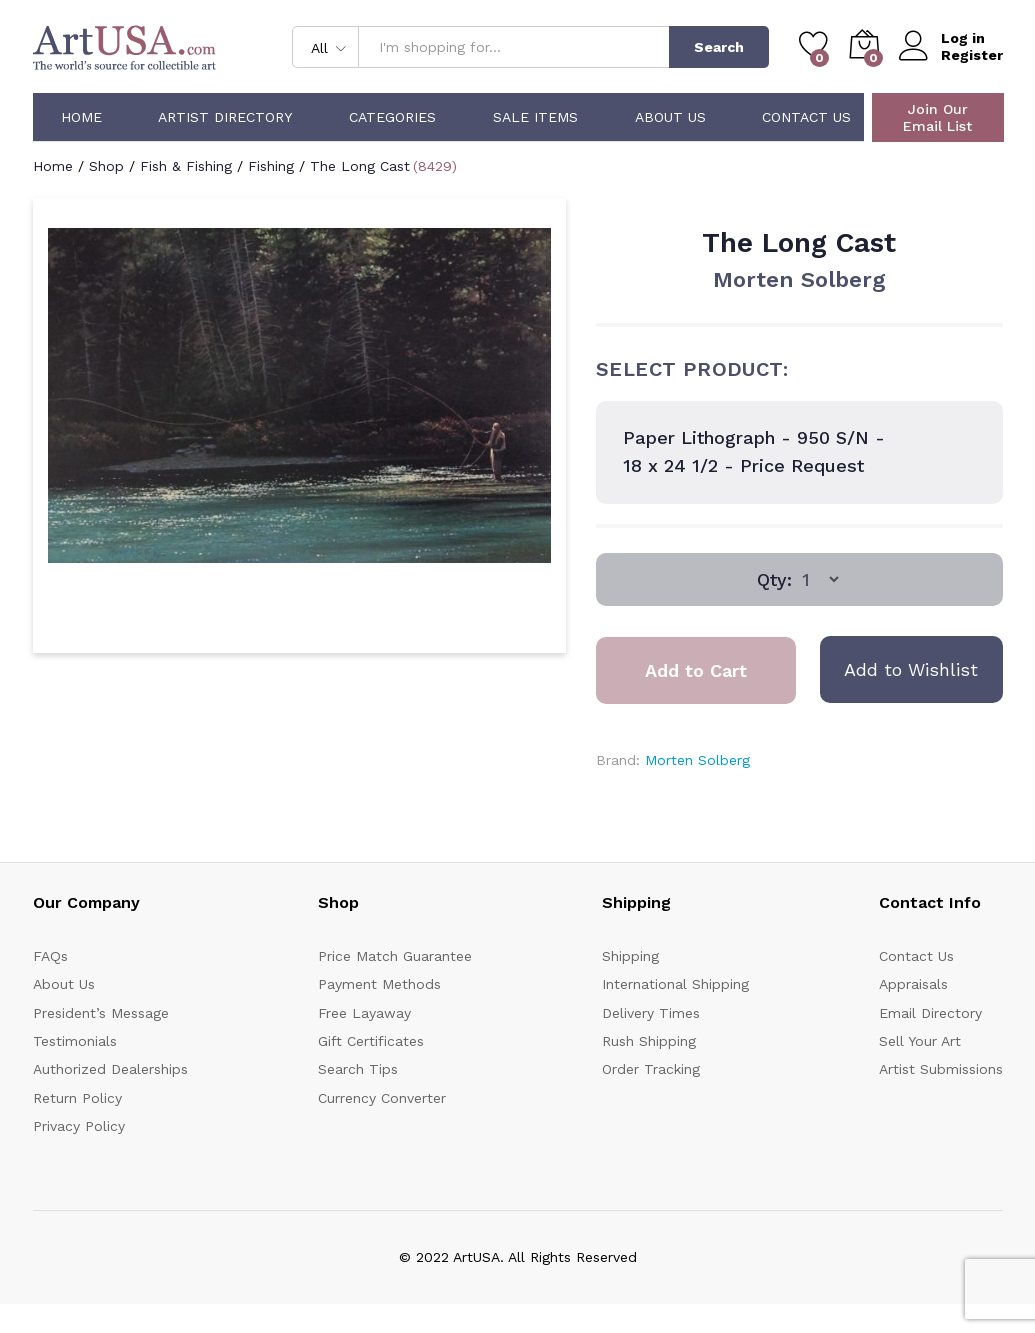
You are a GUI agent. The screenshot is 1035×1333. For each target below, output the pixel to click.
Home (81, 117)
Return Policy (77, 1098)
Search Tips (358, 1069)
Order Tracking (651, 1069)
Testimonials (75, 1041)
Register (972, 55)
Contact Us (806, 117)
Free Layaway (364, 1013)
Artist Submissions (941, 1069)
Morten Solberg (799, 279)
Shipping (630, 956)
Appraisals (913, 984)
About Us (670, 117)
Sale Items (535, 117)
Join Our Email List (937, 117)
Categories (392, 117)
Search (719, 47)
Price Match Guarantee (395, 956)
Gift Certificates (371, 1041)
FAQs (50, 956)
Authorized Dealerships (110, 1069)
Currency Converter (382, 1098)
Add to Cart (696, 670)
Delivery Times (651, 1013)
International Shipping (675, 984)
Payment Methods (379, 984)
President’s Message (101, 1013)
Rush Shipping (649, 1041)
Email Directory (930, 1013)
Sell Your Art (920, 1041)
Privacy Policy (79, 1126)
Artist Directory (225, 117)
